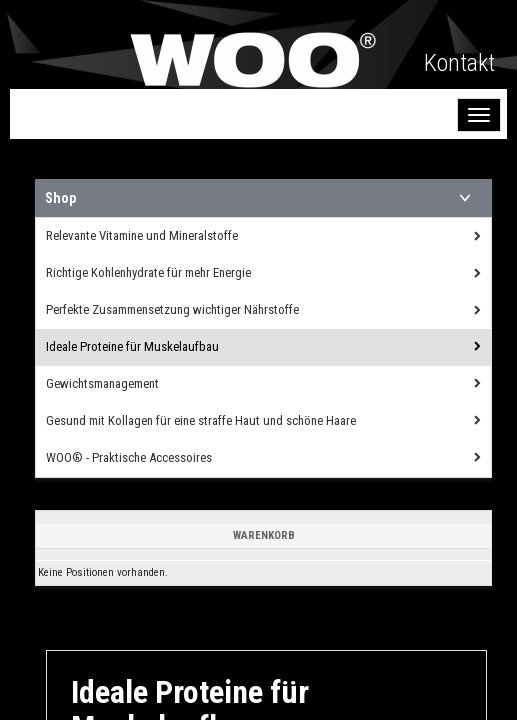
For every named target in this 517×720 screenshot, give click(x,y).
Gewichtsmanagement (102, 383)
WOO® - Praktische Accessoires (129, 457)
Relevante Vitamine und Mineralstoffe (142, 235)
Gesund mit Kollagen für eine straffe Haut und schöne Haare (201, 420)
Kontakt (459, 63)
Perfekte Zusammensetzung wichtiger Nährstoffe (172, 309)
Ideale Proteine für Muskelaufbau (132, 346)
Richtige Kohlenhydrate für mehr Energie (148, 272)
